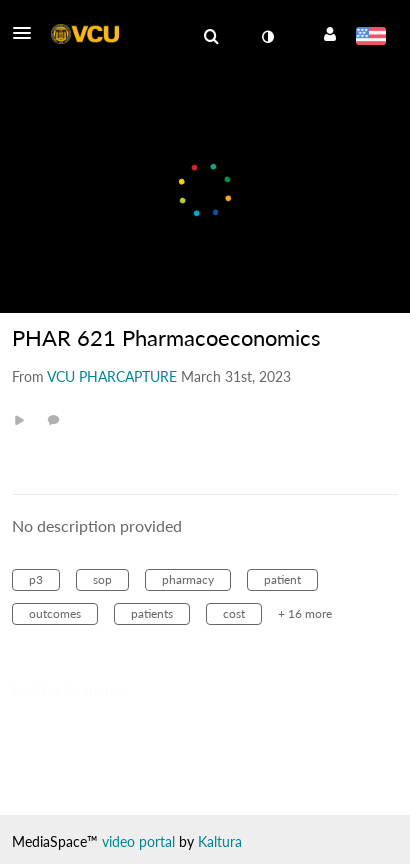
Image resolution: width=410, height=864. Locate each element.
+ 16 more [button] (305, 613)
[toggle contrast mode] (267, 37)
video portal (138, 841)
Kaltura (220, 841)
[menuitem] (211, 37)
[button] (28, 33)
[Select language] (370, 38)
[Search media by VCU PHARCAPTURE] (112, 376)
